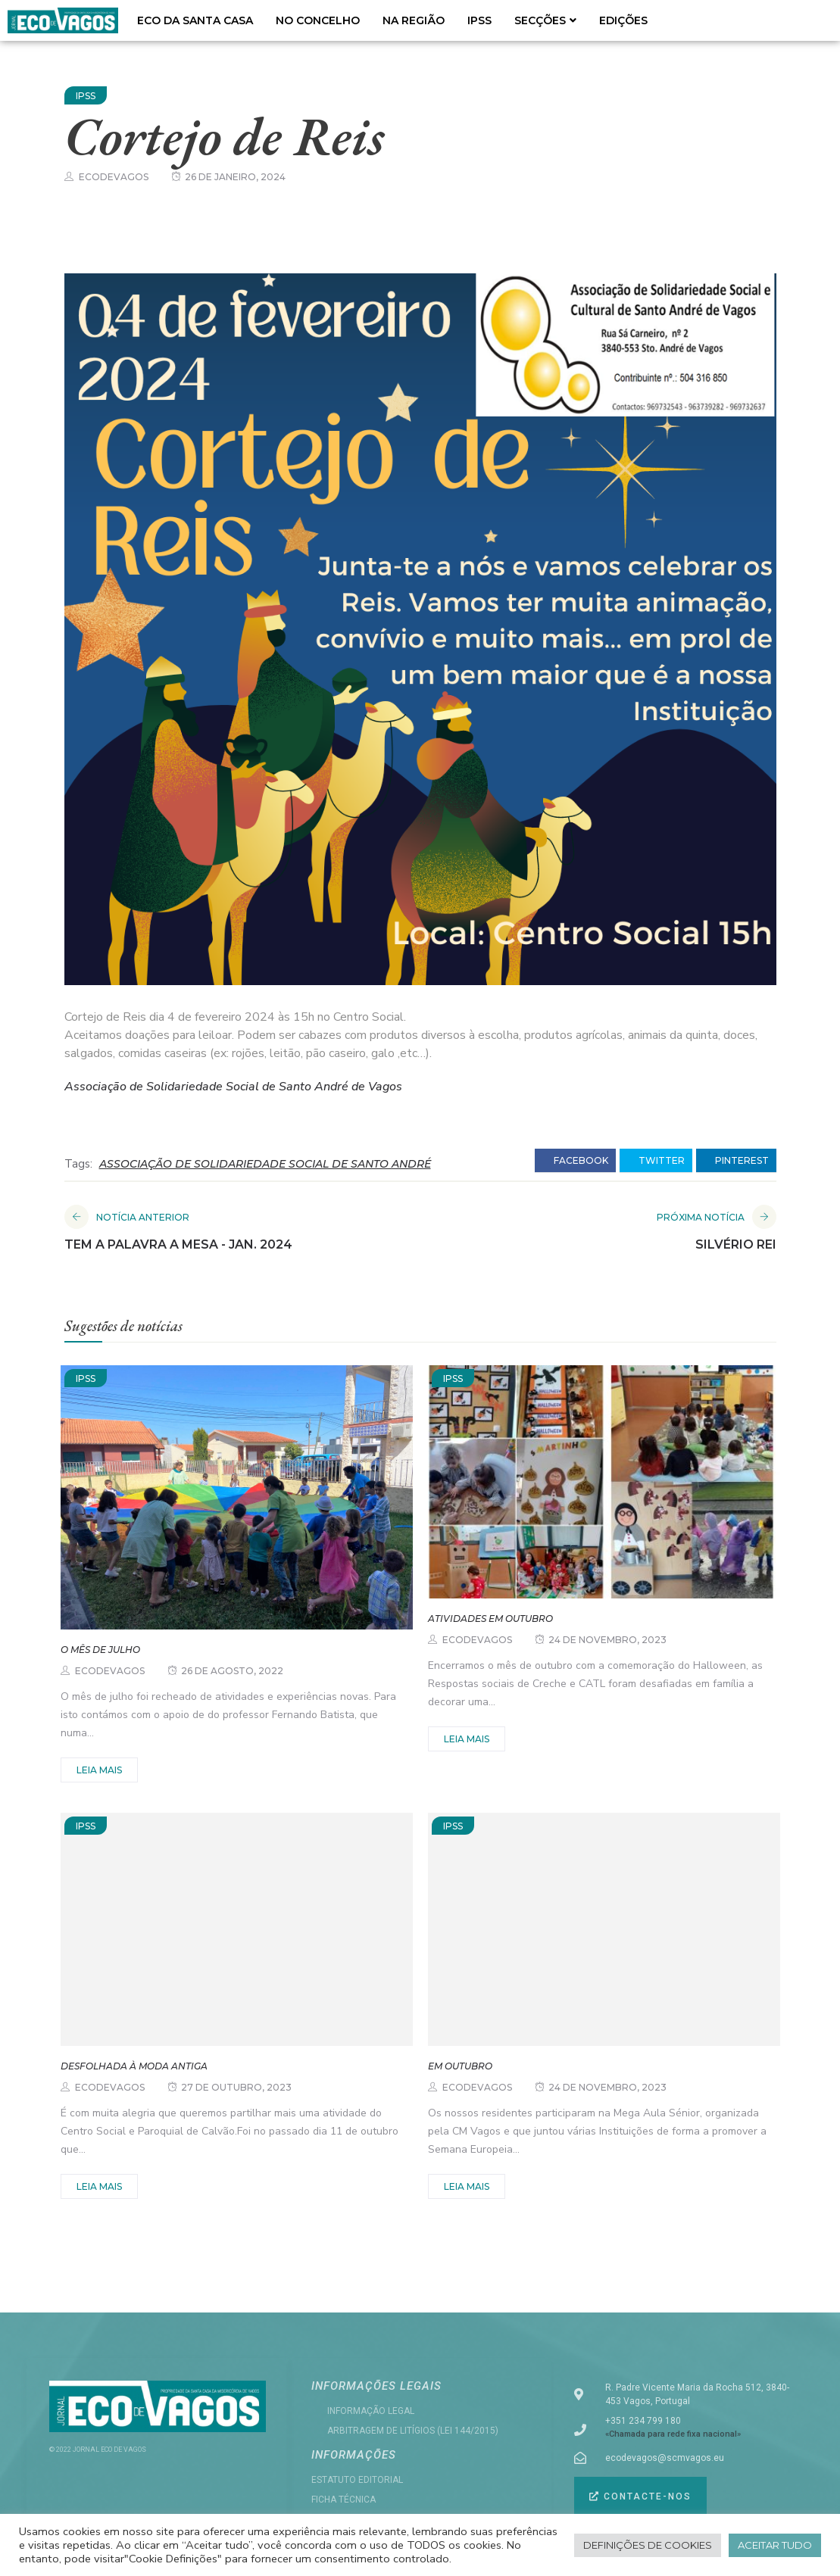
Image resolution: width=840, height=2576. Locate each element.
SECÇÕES (545, 20)
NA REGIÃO (414, 20)
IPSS (479, 20)
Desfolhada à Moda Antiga (134, 2066)
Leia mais (99, 1770)
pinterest (736, 1160)
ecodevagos (113, 176)
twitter (656, 1160)
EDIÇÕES (623, 20)
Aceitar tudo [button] (775, 2545)
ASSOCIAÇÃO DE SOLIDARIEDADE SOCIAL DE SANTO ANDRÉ (265, 1164)
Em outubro (460, 2066)
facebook (575, 1160)
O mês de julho (100, 1649)
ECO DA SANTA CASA (195, 20)
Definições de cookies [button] (647, 2545)
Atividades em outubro (490, 1618)
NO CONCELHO (318, 20)
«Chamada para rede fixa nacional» (673, 2434)
